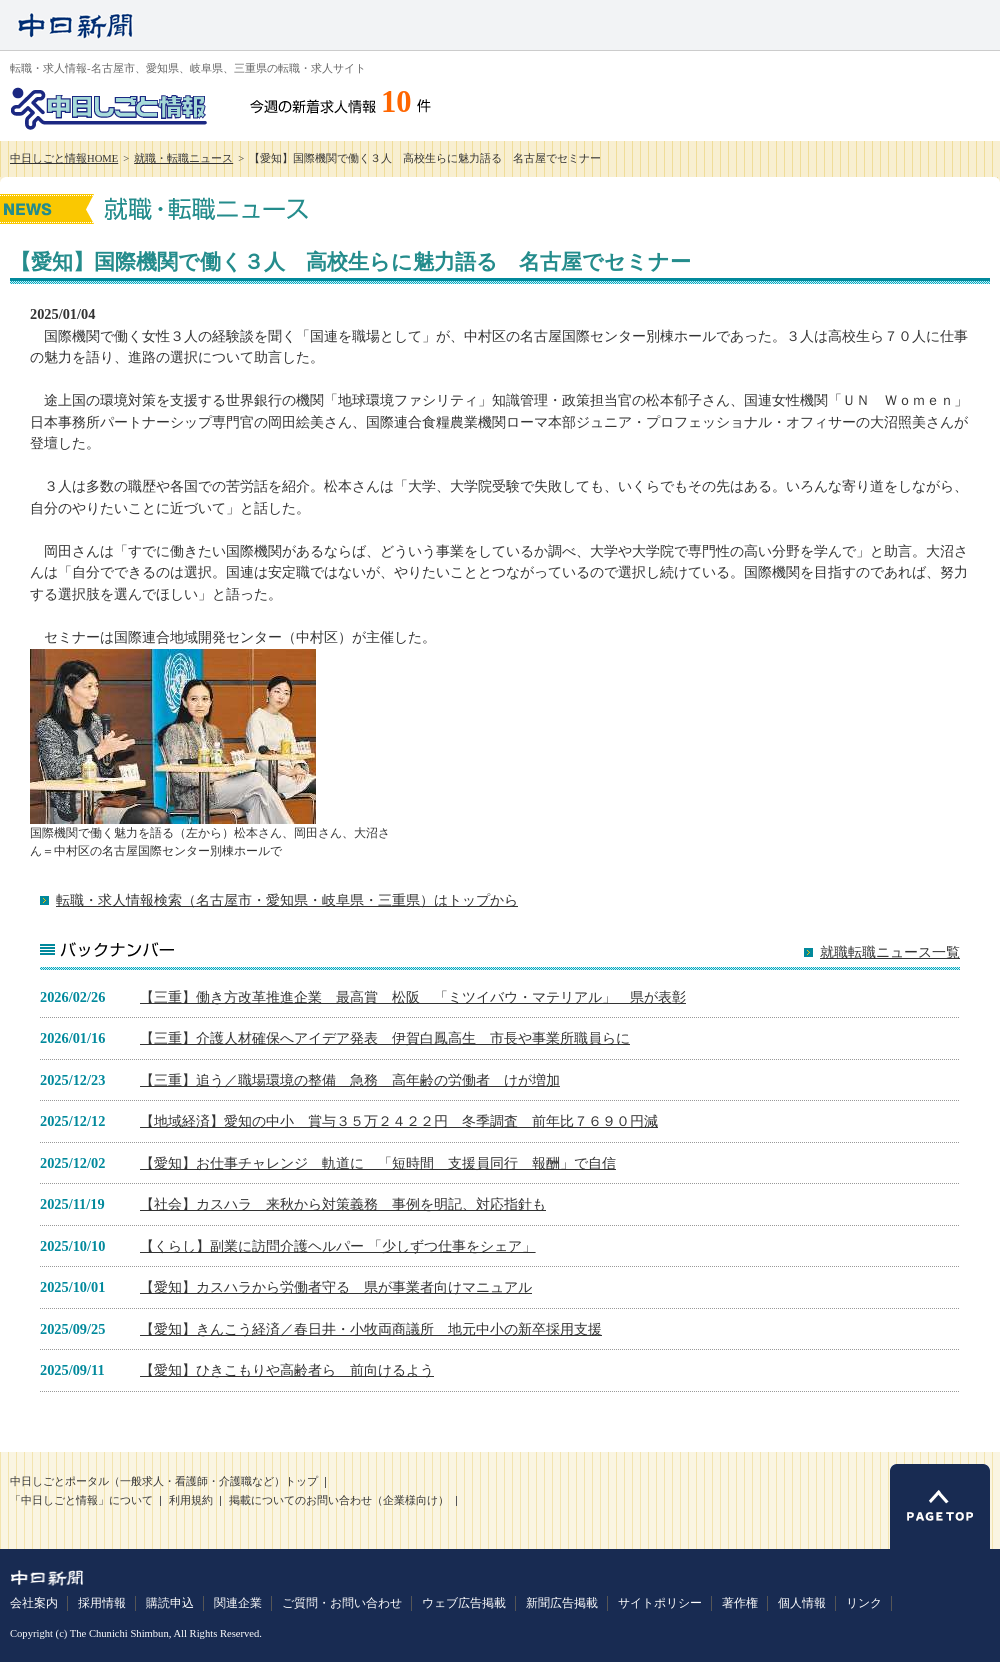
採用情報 (102, 1603)
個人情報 (802, 1603)
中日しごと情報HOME (64, 158)
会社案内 (34, 1603)
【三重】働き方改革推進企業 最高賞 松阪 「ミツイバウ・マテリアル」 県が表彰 (413, 997)
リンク (864, 1603)
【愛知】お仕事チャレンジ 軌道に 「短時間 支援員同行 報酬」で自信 (378, 1163)
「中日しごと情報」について (81, 1500)
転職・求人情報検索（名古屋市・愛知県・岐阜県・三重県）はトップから (287, 900)
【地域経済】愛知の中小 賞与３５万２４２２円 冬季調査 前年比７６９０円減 (399, 1121)
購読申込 (170, 1603)
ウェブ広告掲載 (464, 1603)
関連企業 (238, 1603)
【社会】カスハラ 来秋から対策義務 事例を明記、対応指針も (343, 1204)
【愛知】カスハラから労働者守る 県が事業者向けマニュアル (336, 1287)
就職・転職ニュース (183, 158)
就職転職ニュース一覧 (890, 952)
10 (396, 102)
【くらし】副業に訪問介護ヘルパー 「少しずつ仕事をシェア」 (338, 1246)
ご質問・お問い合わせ (342, 1603)
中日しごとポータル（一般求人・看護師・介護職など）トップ (164, 1481)
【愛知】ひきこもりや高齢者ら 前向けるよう (287, 1370)
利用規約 (191, 1500)
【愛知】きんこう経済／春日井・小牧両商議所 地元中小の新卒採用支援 (371, 1329)
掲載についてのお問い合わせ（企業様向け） (339, 1500)
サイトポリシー (660, 1603)
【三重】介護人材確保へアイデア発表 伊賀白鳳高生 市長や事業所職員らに (385, 1038)
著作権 (740, 1603)
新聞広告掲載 (562, 1603)
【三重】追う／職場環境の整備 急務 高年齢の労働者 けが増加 (350, 1080)
